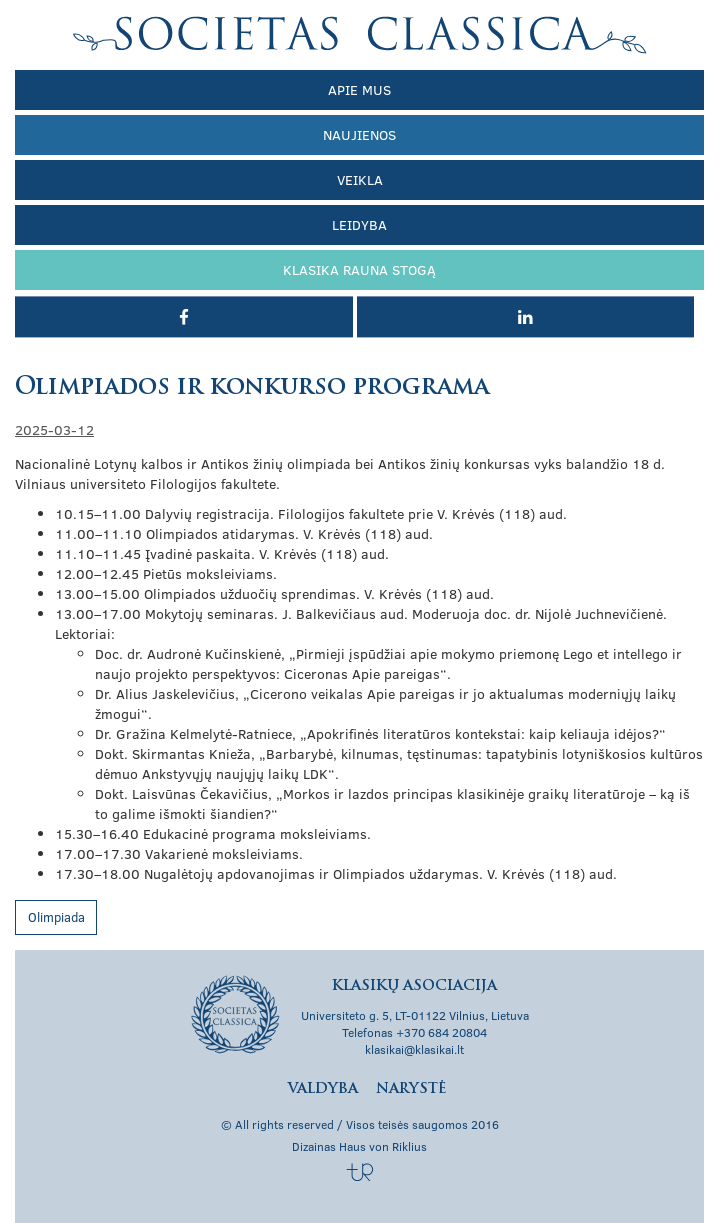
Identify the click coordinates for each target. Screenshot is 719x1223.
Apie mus (359, 89)
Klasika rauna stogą (359, 269)
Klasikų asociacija (359, 35)
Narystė (411, 1089)
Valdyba (323, 1089)
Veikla (360, 179)
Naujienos (359, 134)
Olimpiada (56, 917)
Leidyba (359, 224)
